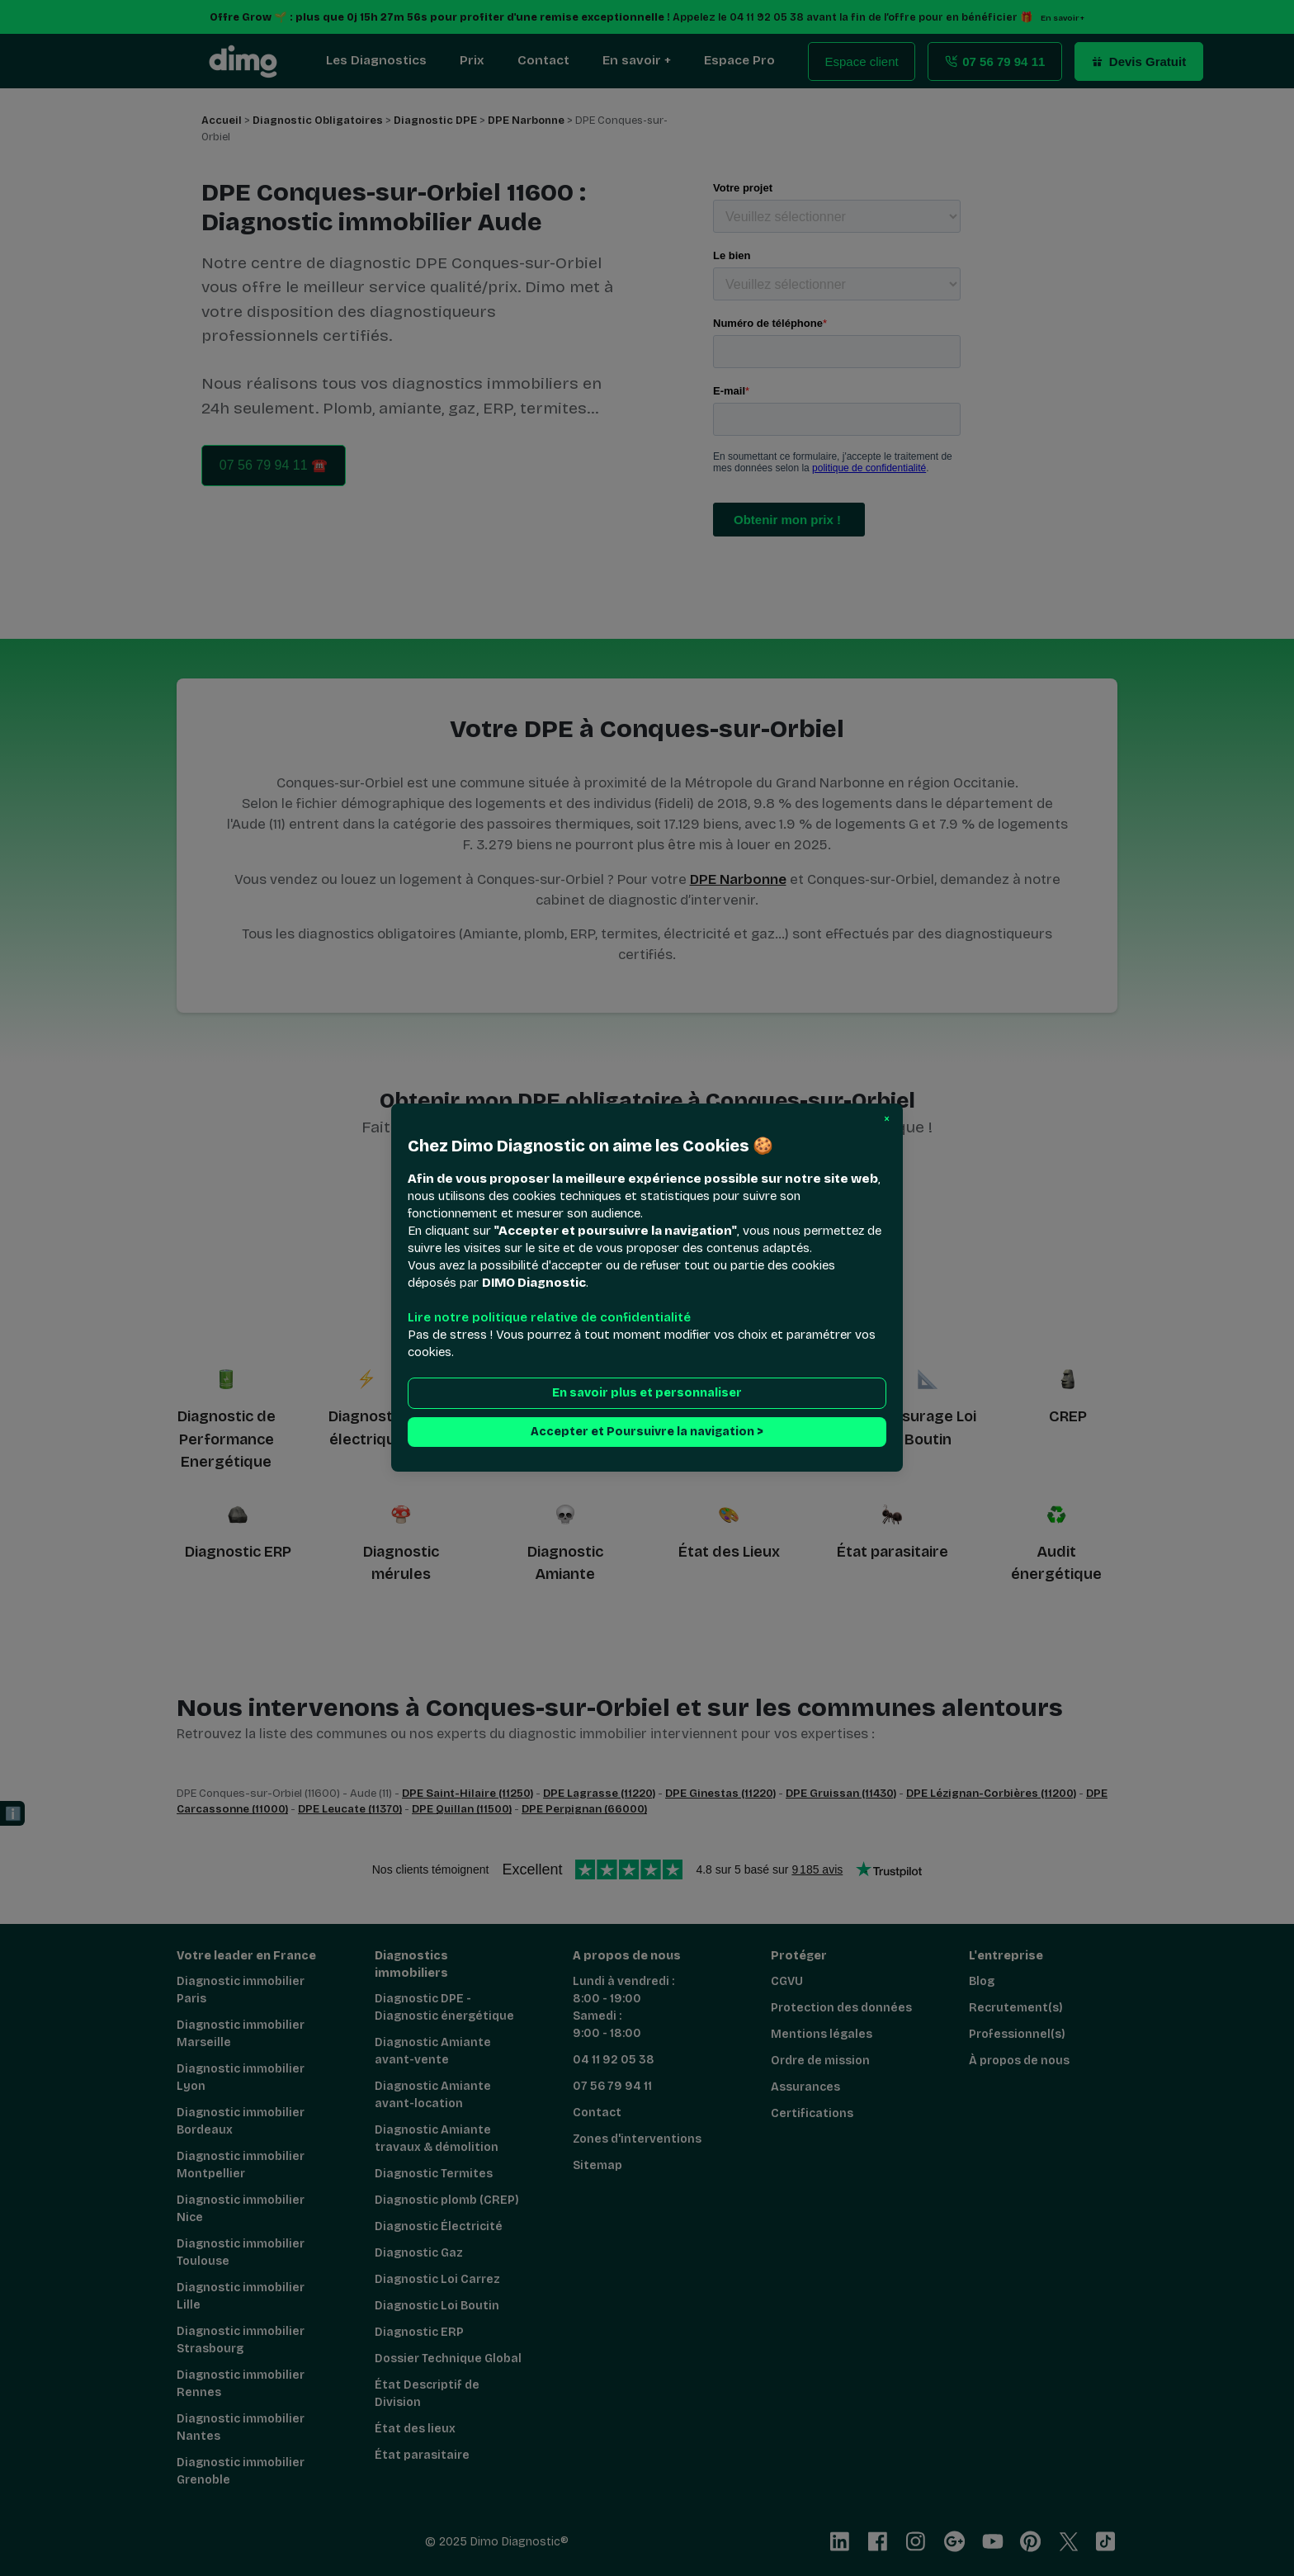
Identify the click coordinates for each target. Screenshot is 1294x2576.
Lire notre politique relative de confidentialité (549, 1318)
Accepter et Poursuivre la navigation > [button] (647, 1432)
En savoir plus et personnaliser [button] (647, 1394)
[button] (887, 1119)
